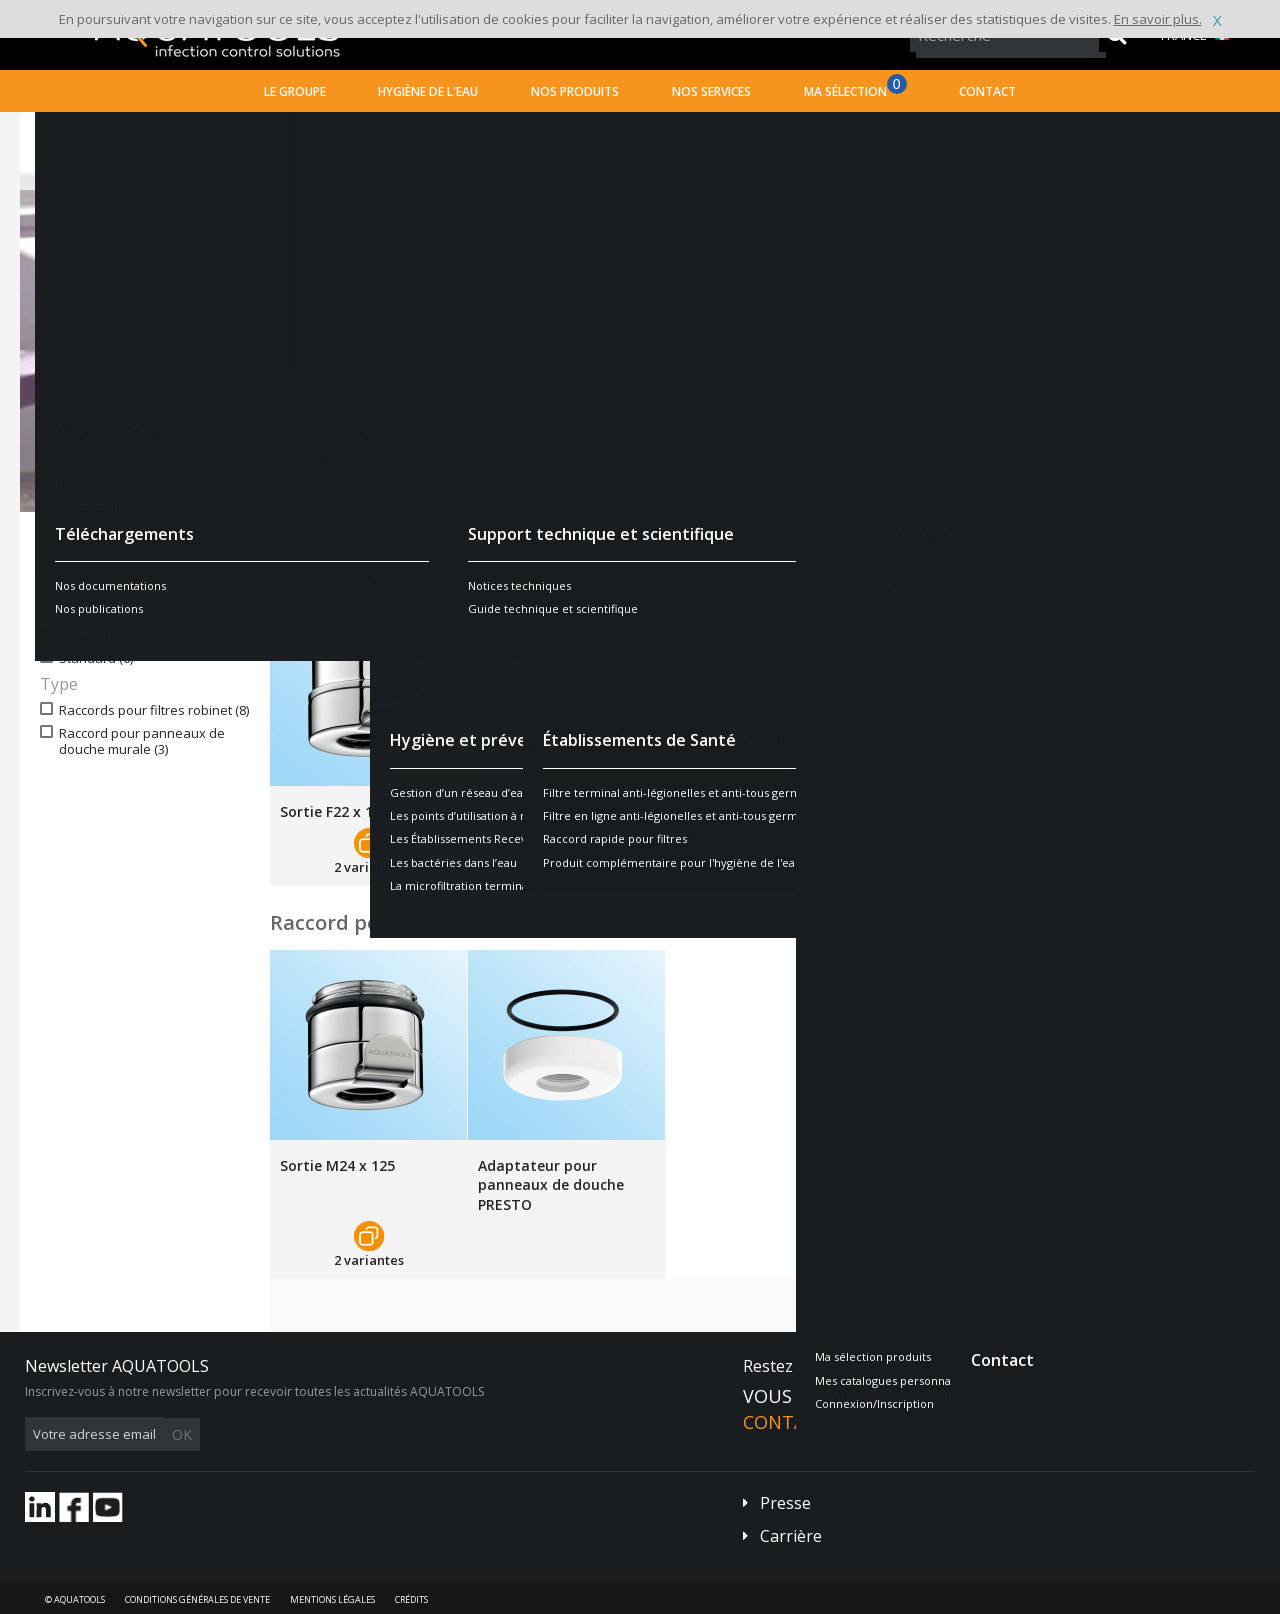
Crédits (411, 1599)
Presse (785, 1503)
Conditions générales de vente (197, 1599)
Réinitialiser (206, 572)
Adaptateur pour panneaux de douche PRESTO (551, 1185)
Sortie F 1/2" (916, 811)
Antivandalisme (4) (114, 636)
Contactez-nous (825, 1422)
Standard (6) (96, 658)
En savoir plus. (1158, 19)
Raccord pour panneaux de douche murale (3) (142, 742)
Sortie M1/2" (719, 811)
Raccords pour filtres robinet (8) (154, 710)
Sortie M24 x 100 (535, 811)
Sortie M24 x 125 (337, 1165)
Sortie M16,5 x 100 (1135, 811)
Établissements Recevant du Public (300, 129)
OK (342, 1434)
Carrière (791, 1536)
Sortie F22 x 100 (334, 811)
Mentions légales (332, 1599)
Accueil (60, 129)
